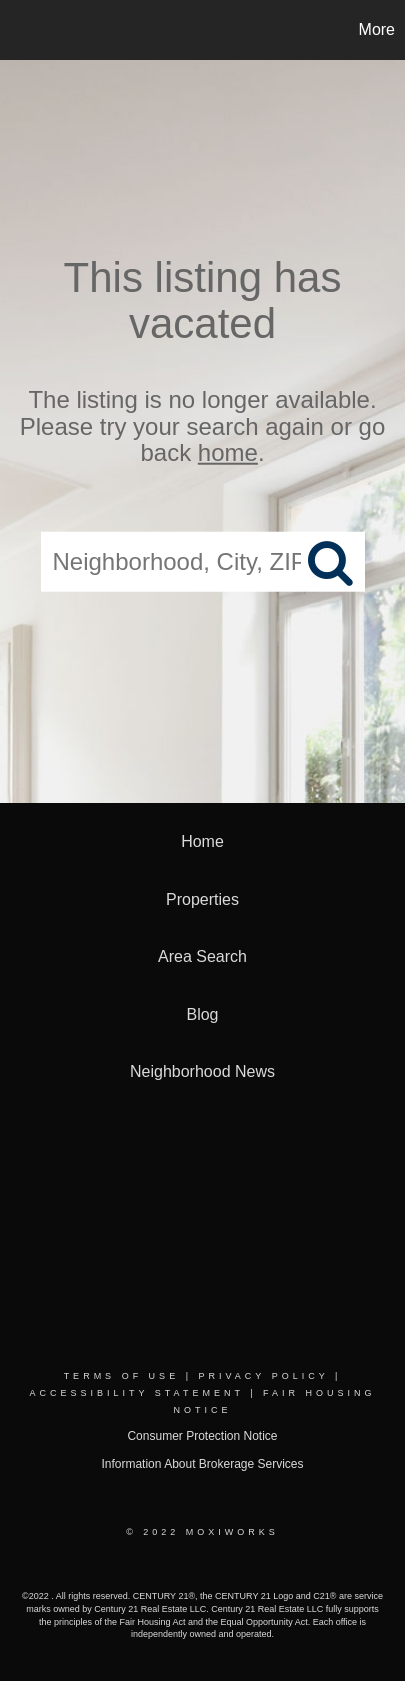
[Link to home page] (18, 30)
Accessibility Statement (136, 1393)
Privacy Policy (263, 1376)
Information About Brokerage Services (202, 1464)
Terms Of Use (122, 1376)
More (377, 29)
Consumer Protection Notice (202, 1436)
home (228, 452)
